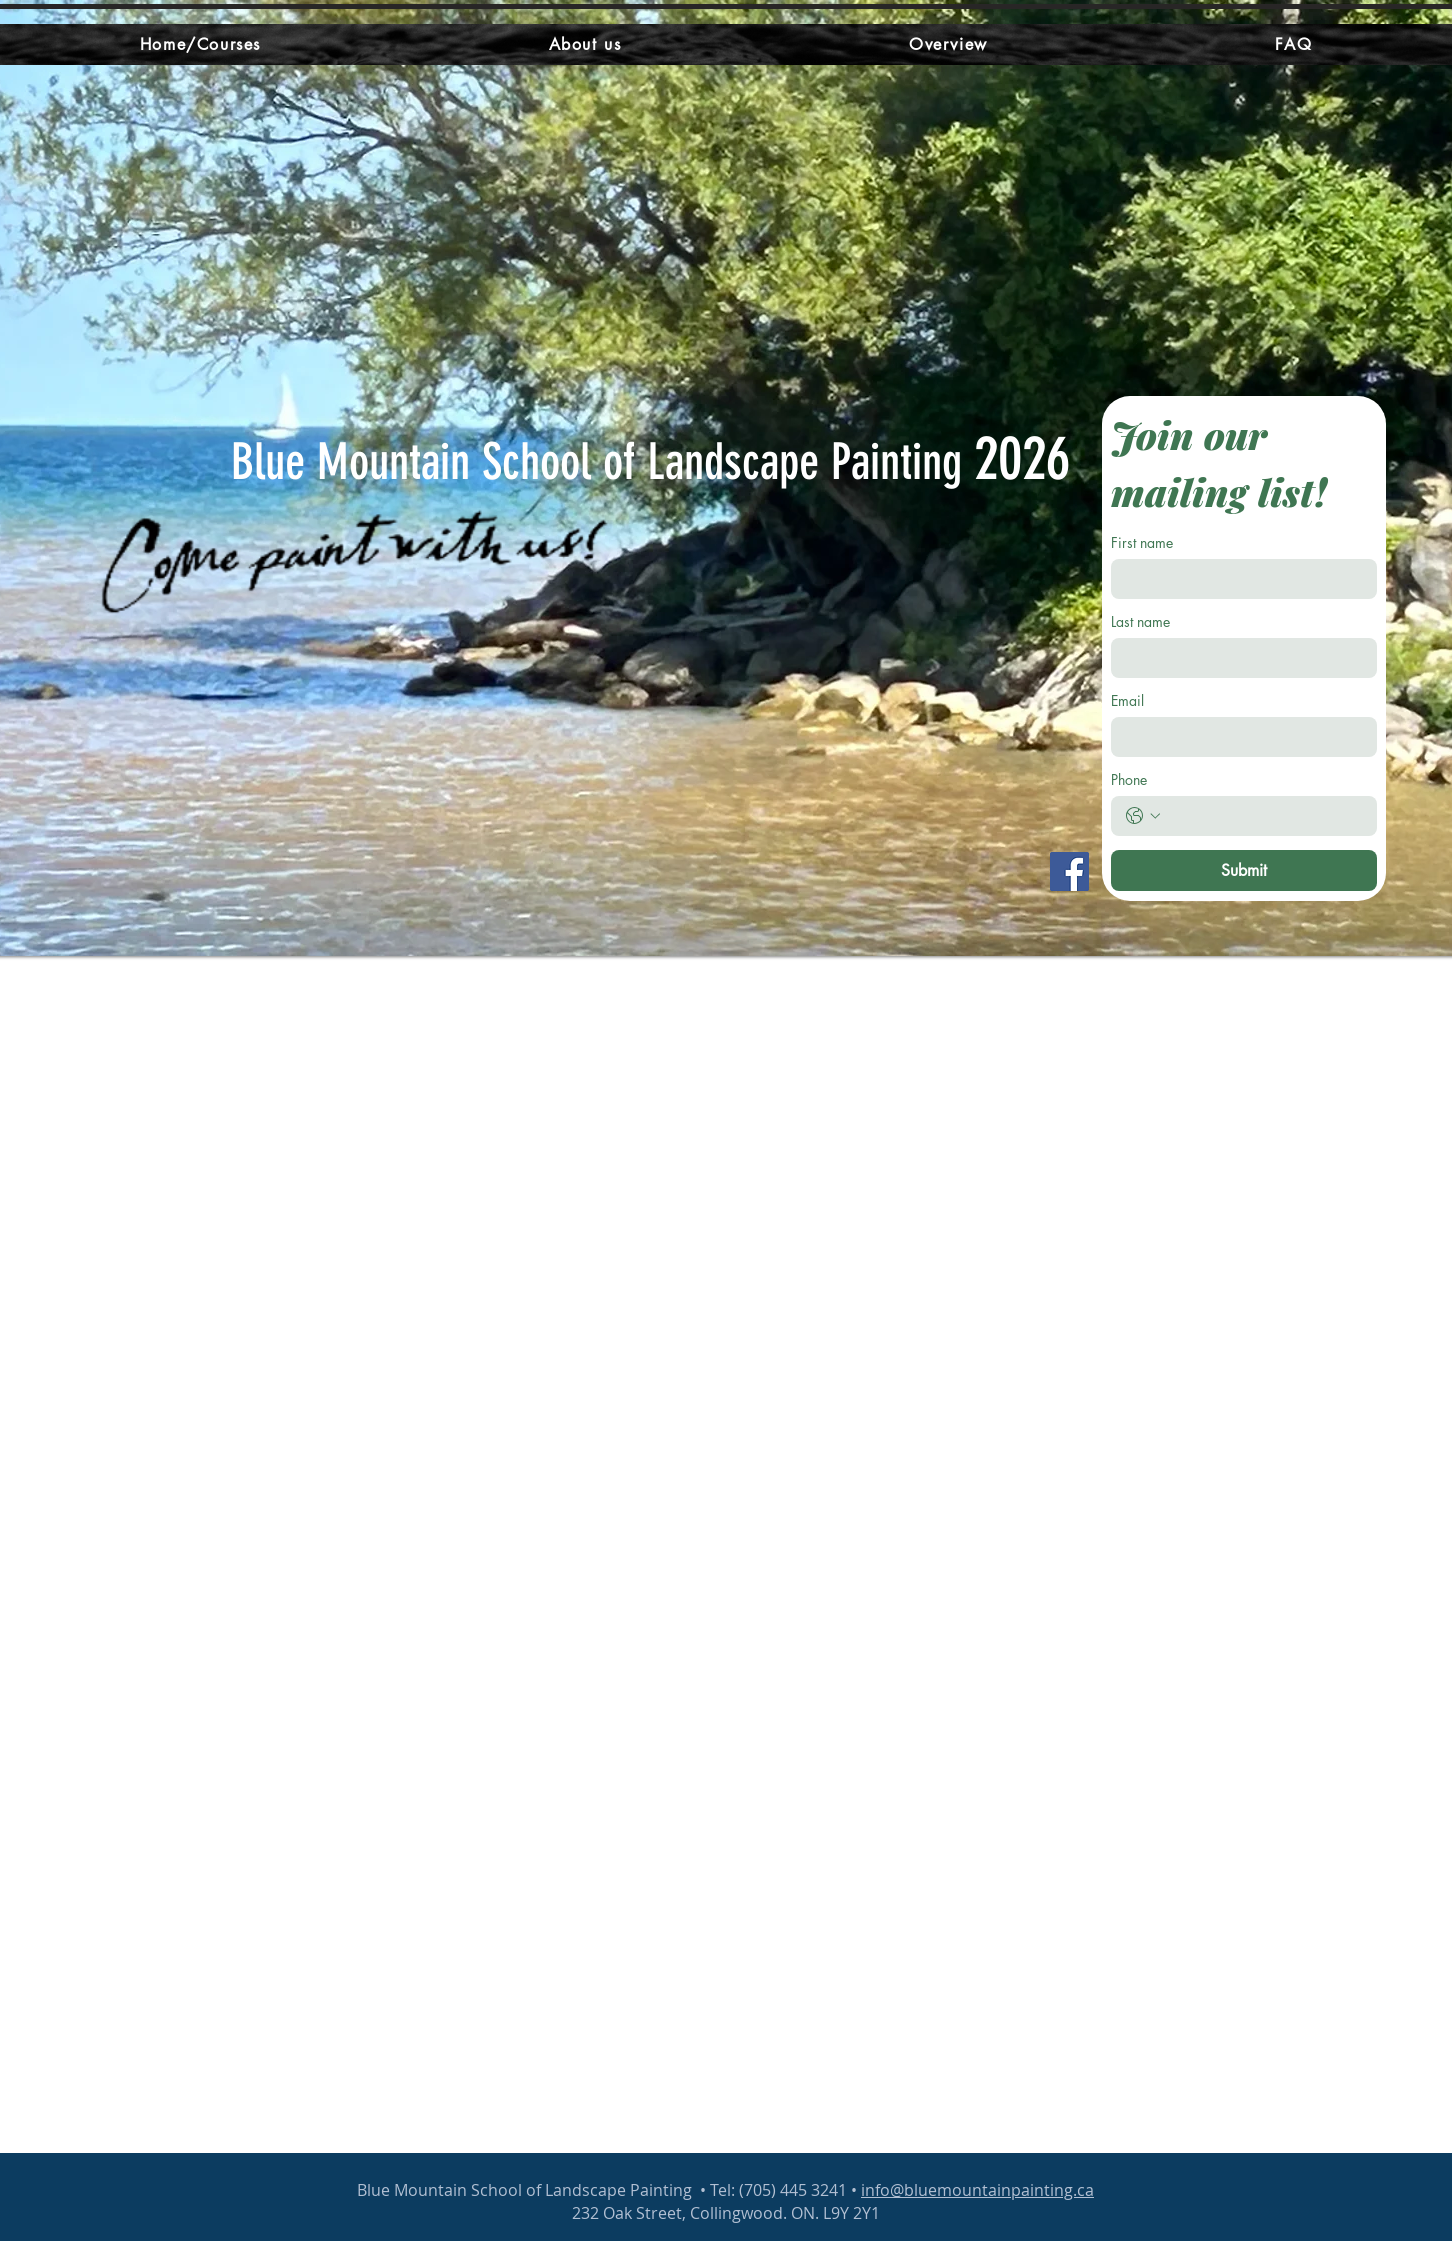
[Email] (1238, 737)
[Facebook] (1069, 871)
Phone (1129, 779)
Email (1127, 700)
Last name (1140, 621)
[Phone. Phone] (1264, 816)
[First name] (1238, 579)
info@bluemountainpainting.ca (977, 2190)
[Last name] (1238, 658)
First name (1142, 542)
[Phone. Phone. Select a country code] (1143, 816)
